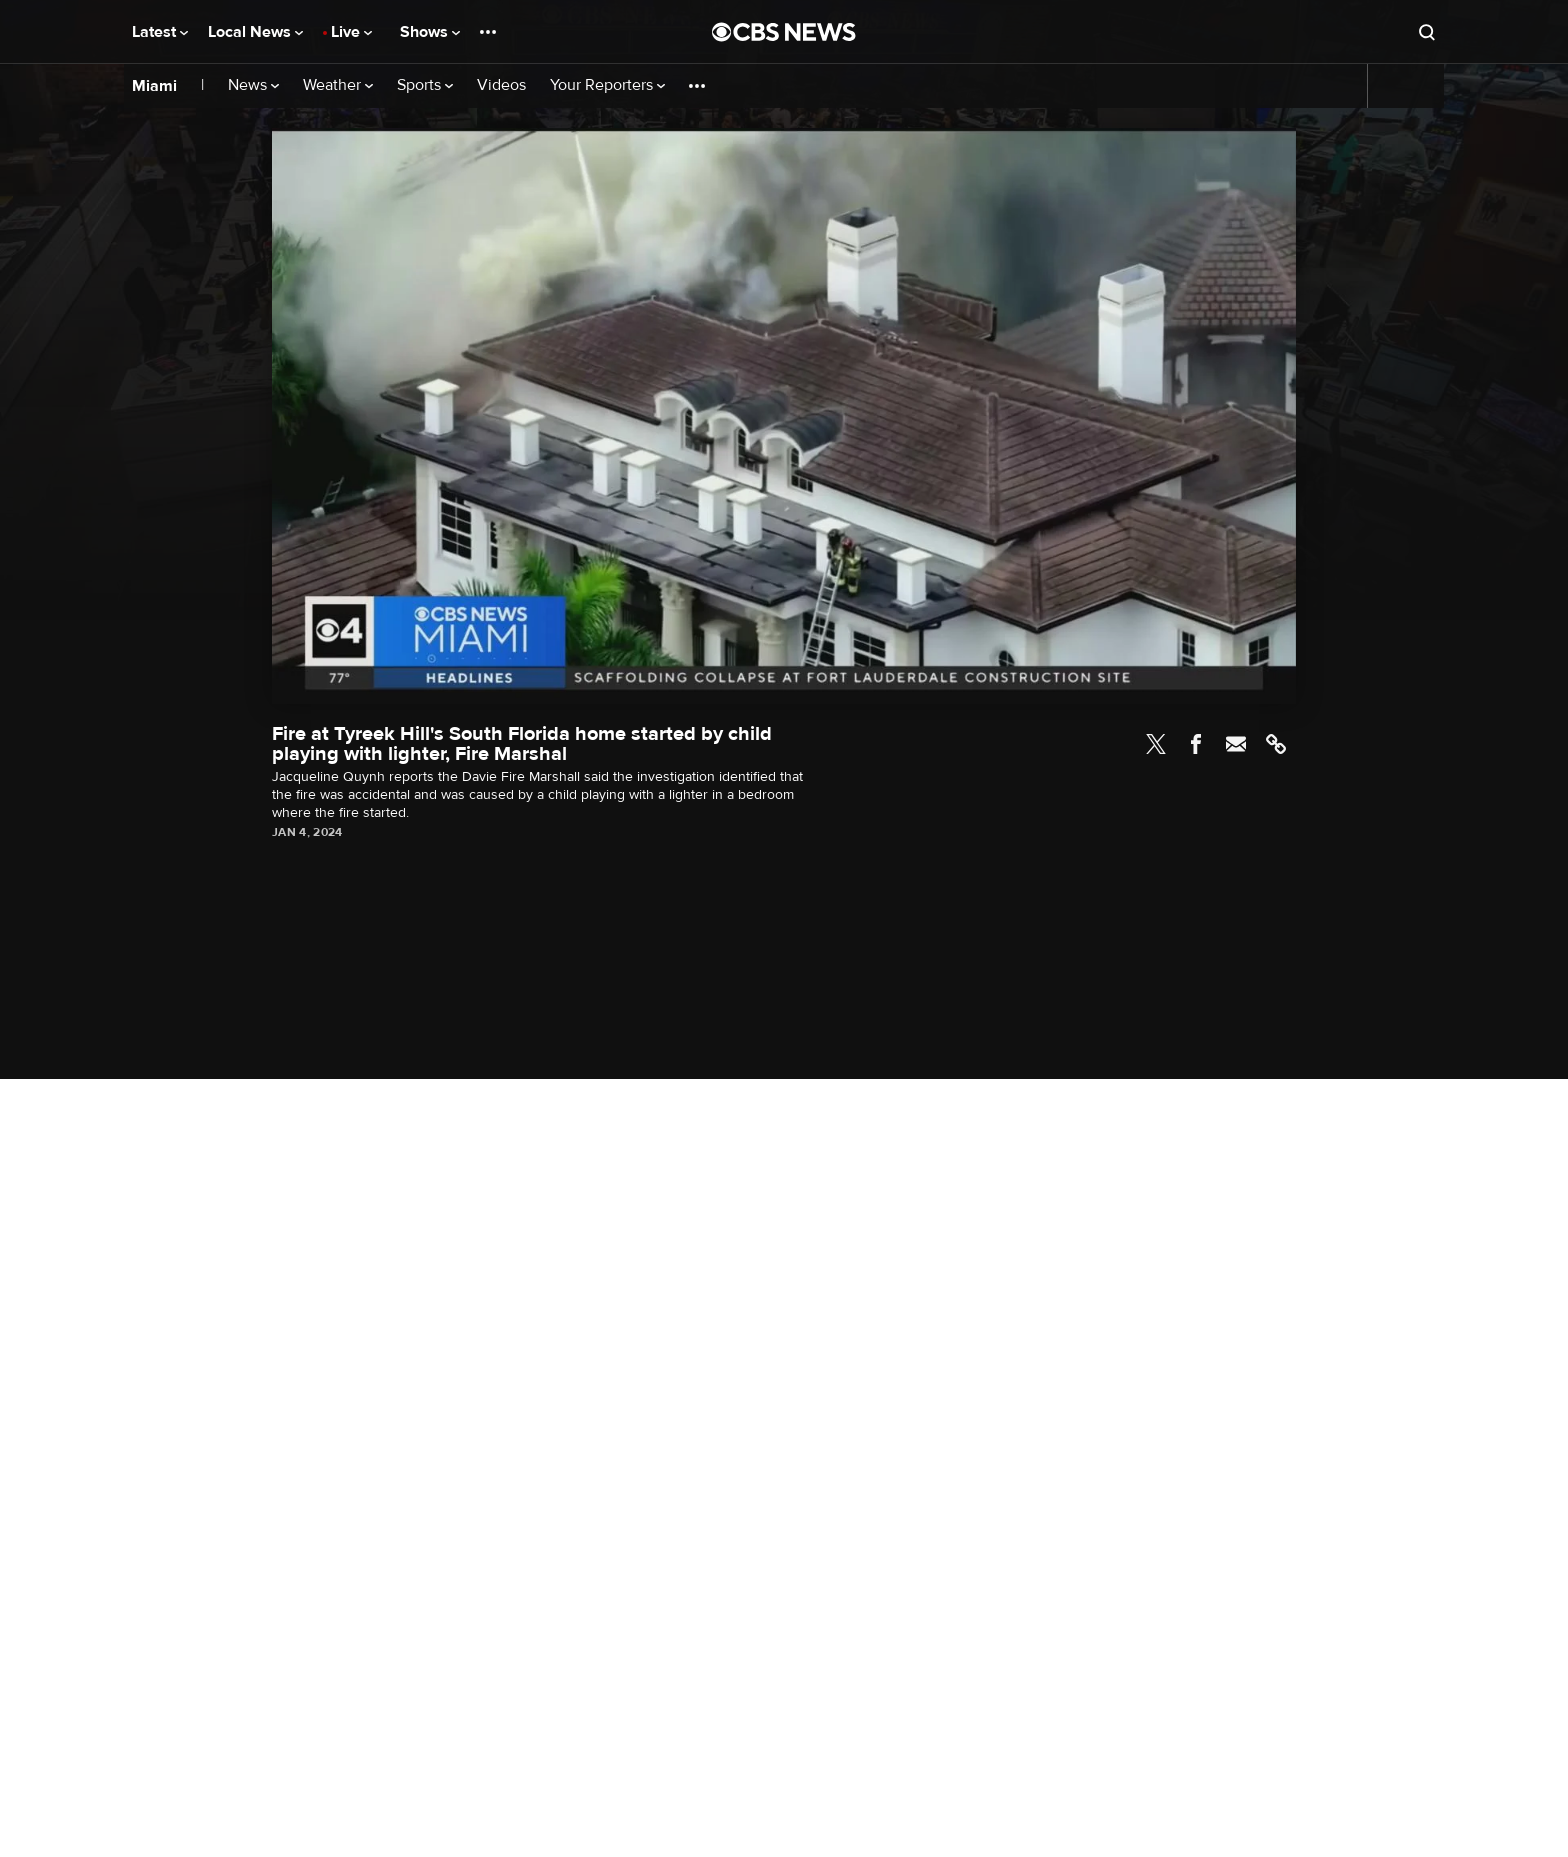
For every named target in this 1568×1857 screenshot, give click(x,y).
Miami (154, 86)
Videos (501, 85)
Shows (430, 32)
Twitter (1156, 744)
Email (1236, 744)
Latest (160, 32)
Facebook (1196, 744)
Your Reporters (607, 85)
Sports (425, 85)
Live (351, 32)
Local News (255, 32)
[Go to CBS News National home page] (784, 32)
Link (1276, 744)
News (253, 85)
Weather (338, 85)
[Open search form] (1427, 32)
